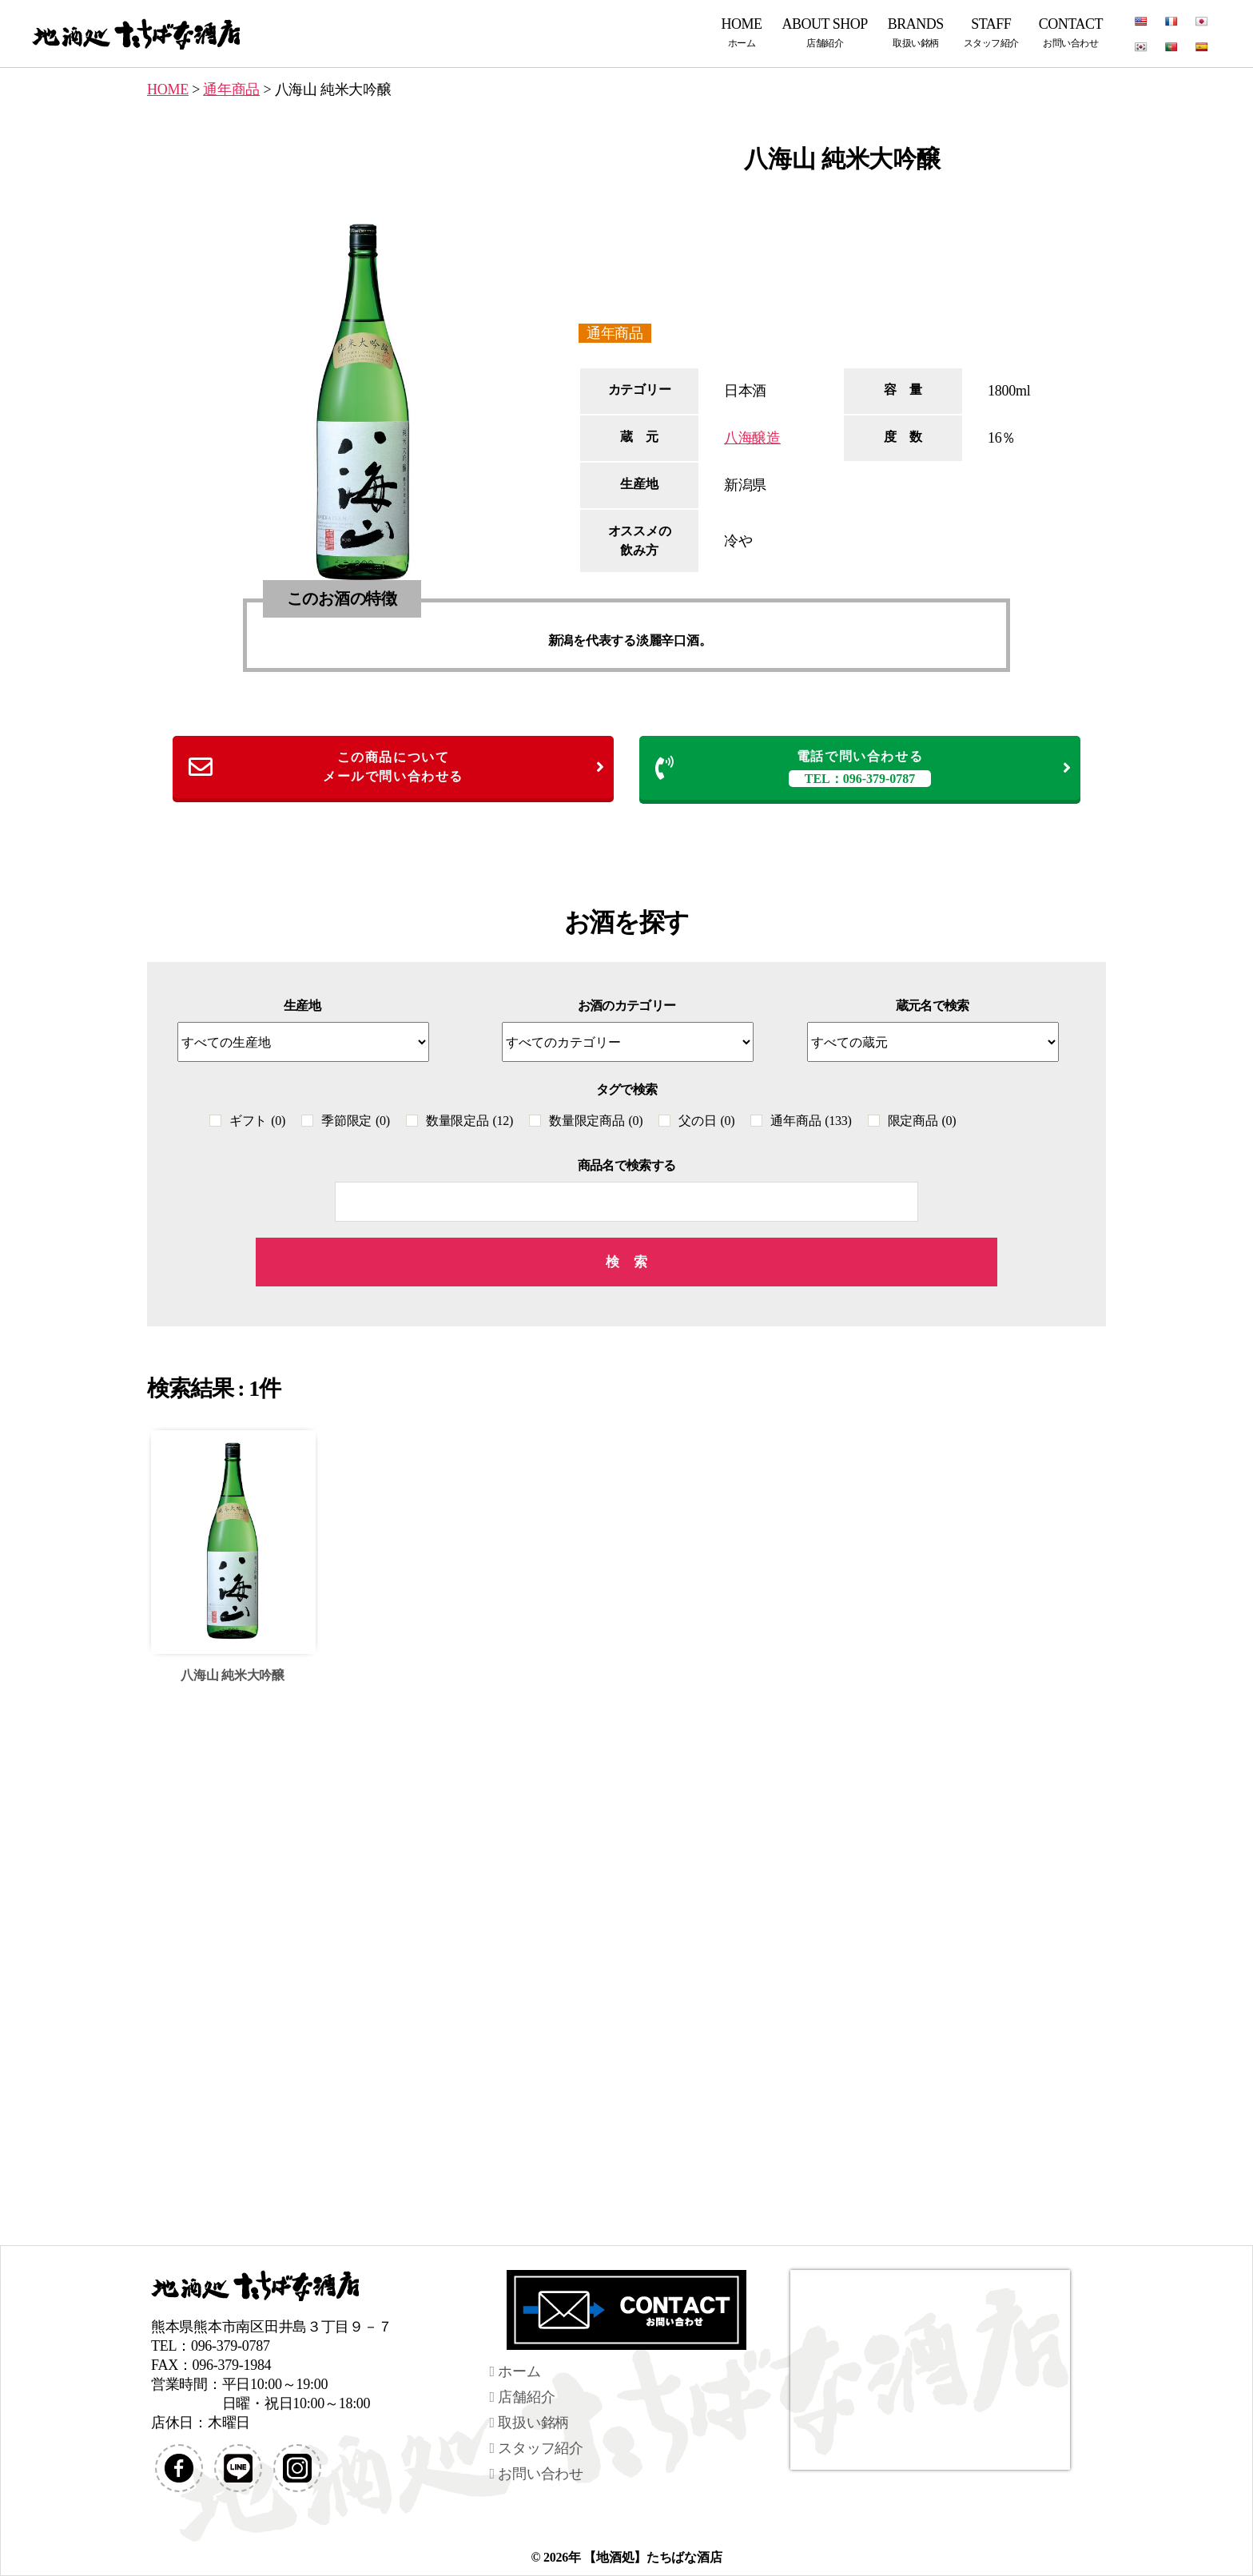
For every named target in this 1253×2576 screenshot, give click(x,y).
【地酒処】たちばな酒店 (652, 2557)
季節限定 (355, 1120)
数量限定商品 (595, 1120)
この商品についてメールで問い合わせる (397, 766)
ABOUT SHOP (825, 32)
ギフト (257, 1120)
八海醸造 (752, 438)
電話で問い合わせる (863, 768)
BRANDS (916, 32)
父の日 (706, 1120)
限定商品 (922, 1120)
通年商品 (615, 333)
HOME (742, 32)
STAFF (991, 32)
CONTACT (1071, 32)
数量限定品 (469, 1120)
